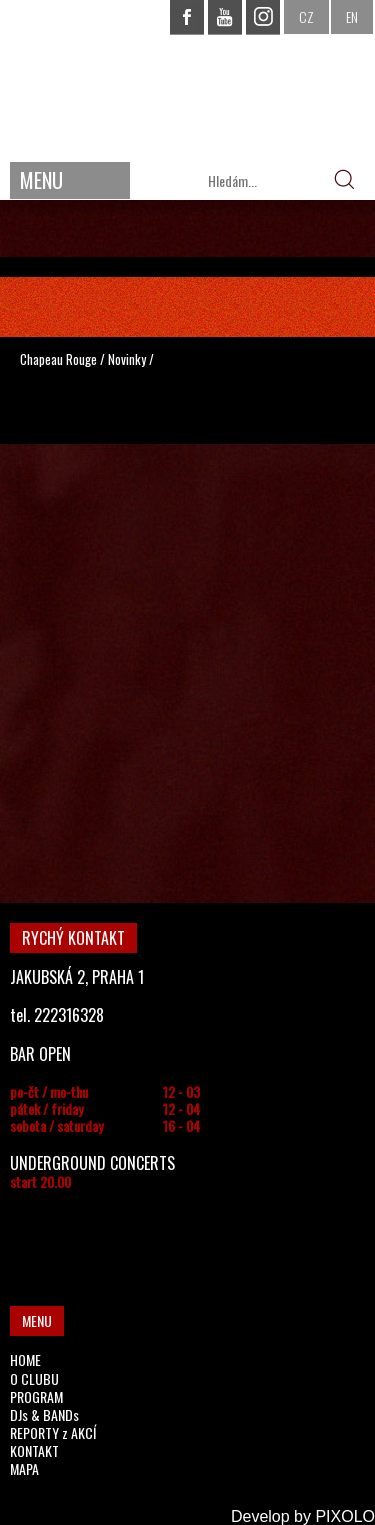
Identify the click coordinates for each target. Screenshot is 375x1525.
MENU (41, 180)
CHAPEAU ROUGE (188, 78)
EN (352, 16)
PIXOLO (345, 1516)
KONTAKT (34, 1450)
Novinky (127, 359)
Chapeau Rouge (58, 359)
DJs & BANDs (44, 1414)
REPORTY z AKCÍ (53, 1432)
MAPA (24, 1468)
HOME (25, 1359)
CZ (306, 16)
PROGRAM (36, 1396)
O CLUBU (34, 1378)
